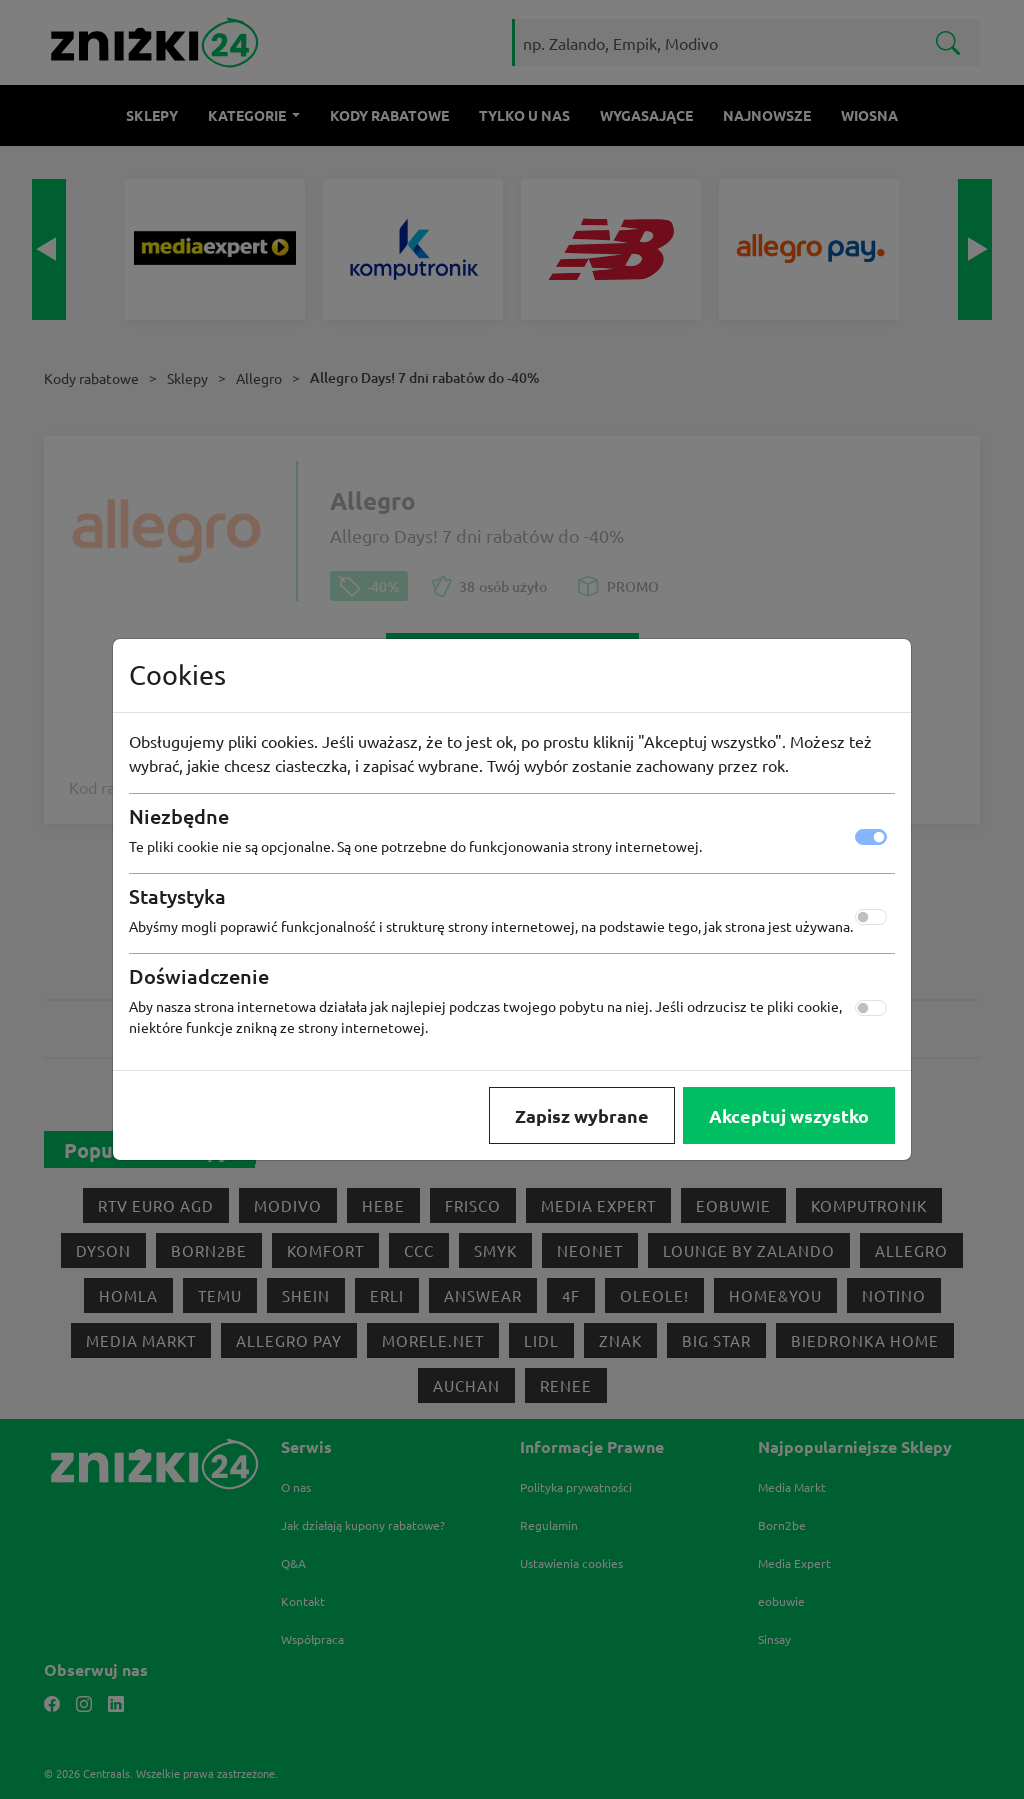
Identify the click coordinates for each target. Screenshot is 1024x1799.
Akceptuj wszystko (789, 1115)
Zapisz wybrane (582, 1115)
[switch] (871, 917)
